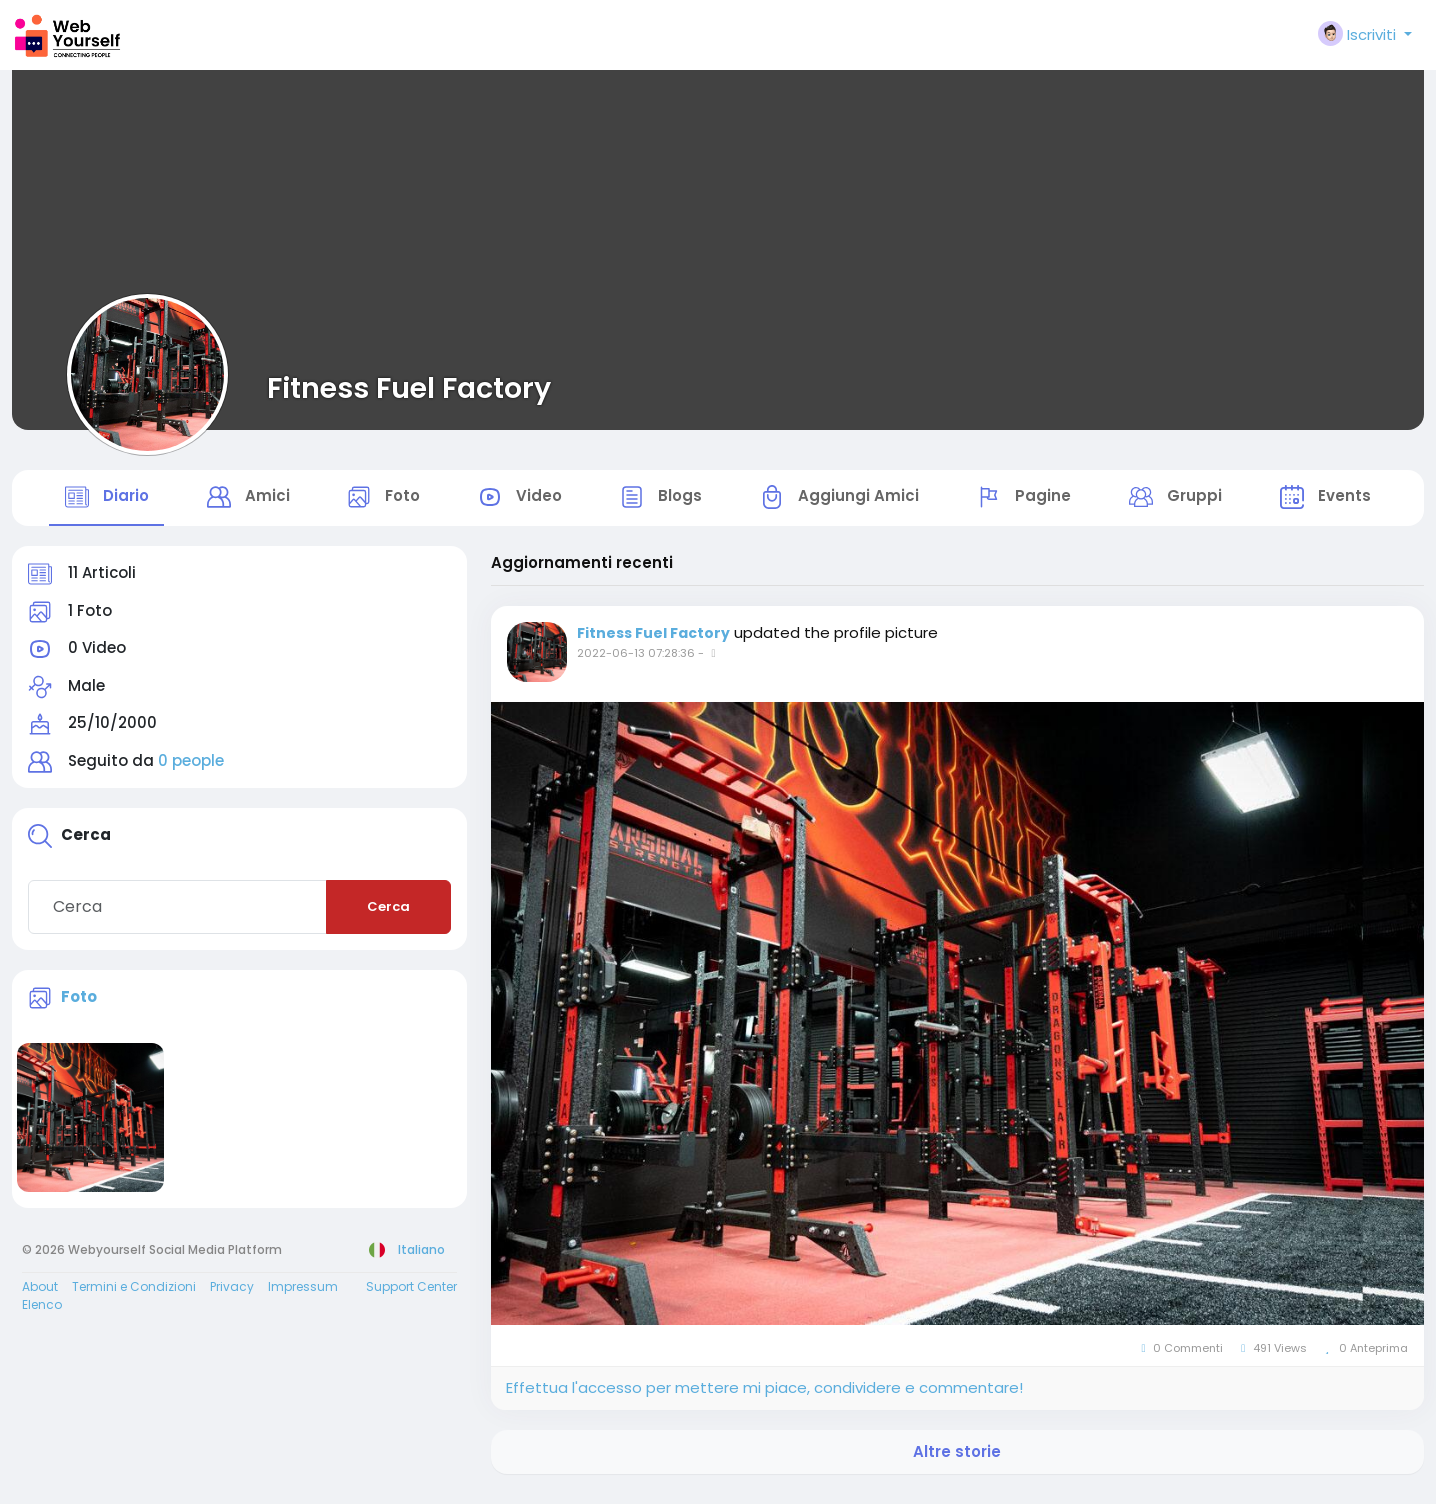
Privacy (232, 1295)
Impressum (303, 1295)
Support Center (411, 1295)
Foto (79, 1005)
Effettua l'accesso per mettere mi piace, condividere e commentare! (764, 1397)
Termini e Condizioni (134, 1295)
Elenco (42, 1313)
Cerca (388, 916)
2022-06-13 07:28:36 (636, 663)
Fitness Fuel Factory (409, 388)
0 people (191, 770)
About (40, 1295)
